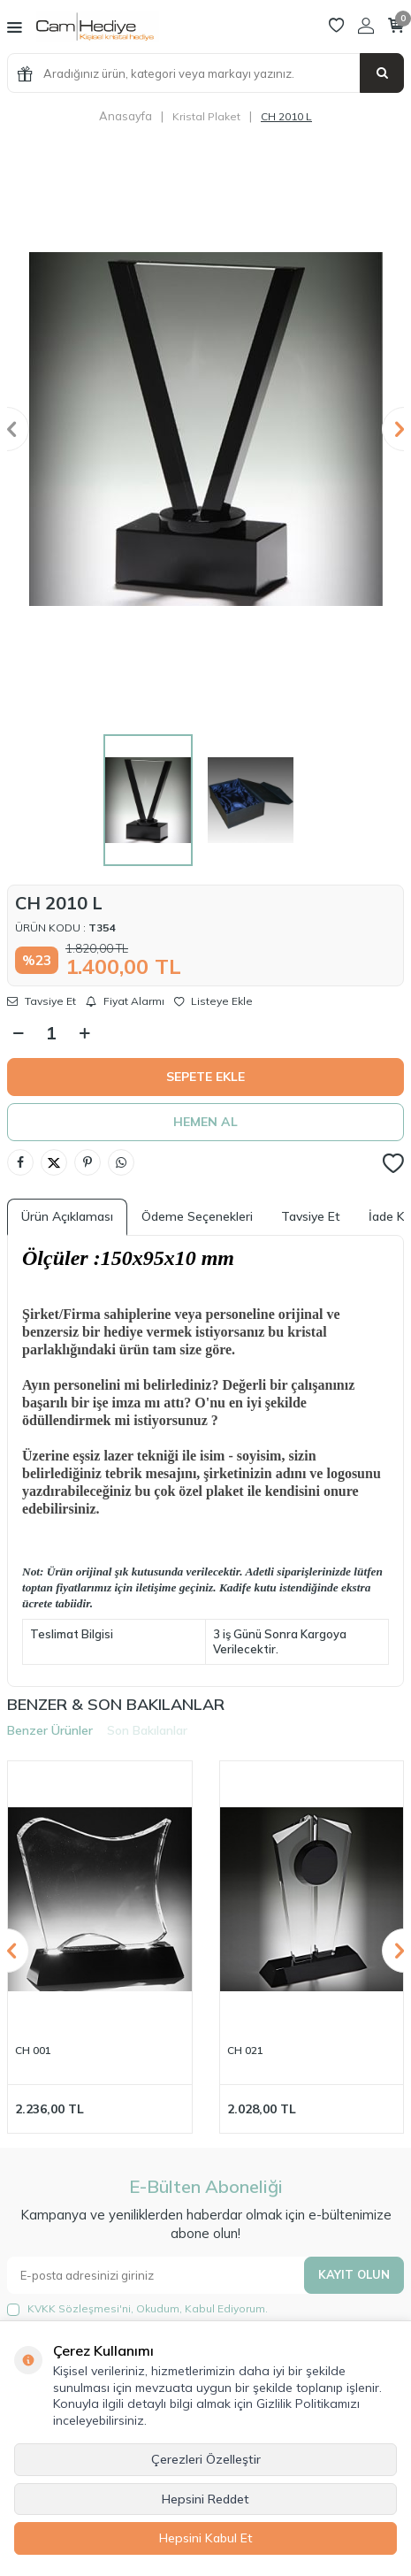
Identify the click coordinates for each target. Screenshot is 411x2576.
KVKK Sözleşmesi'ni (79, 2308)
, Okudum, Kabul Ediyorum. (137, 2309)
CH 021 (245, 2050)
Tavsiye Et (41, 1001)
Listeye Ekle (213, 1001)
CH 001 (33, 2050)
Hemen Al (205, 1122)
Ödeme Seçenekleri (197, 1216)
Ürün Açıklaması (67, 1216)
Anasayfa (125, 116)
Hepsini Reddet (205, 2499)
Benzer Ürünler (50, 1730)
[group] (205, 429)
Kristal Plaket (206, 116)
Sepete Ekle (205, 1077)
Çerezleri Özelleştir (206, 2459)
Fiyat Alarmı (125, 1001)
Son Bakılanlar (147, 1730)
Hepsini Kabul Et (206, 2538)
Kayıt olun (354, 2274)
